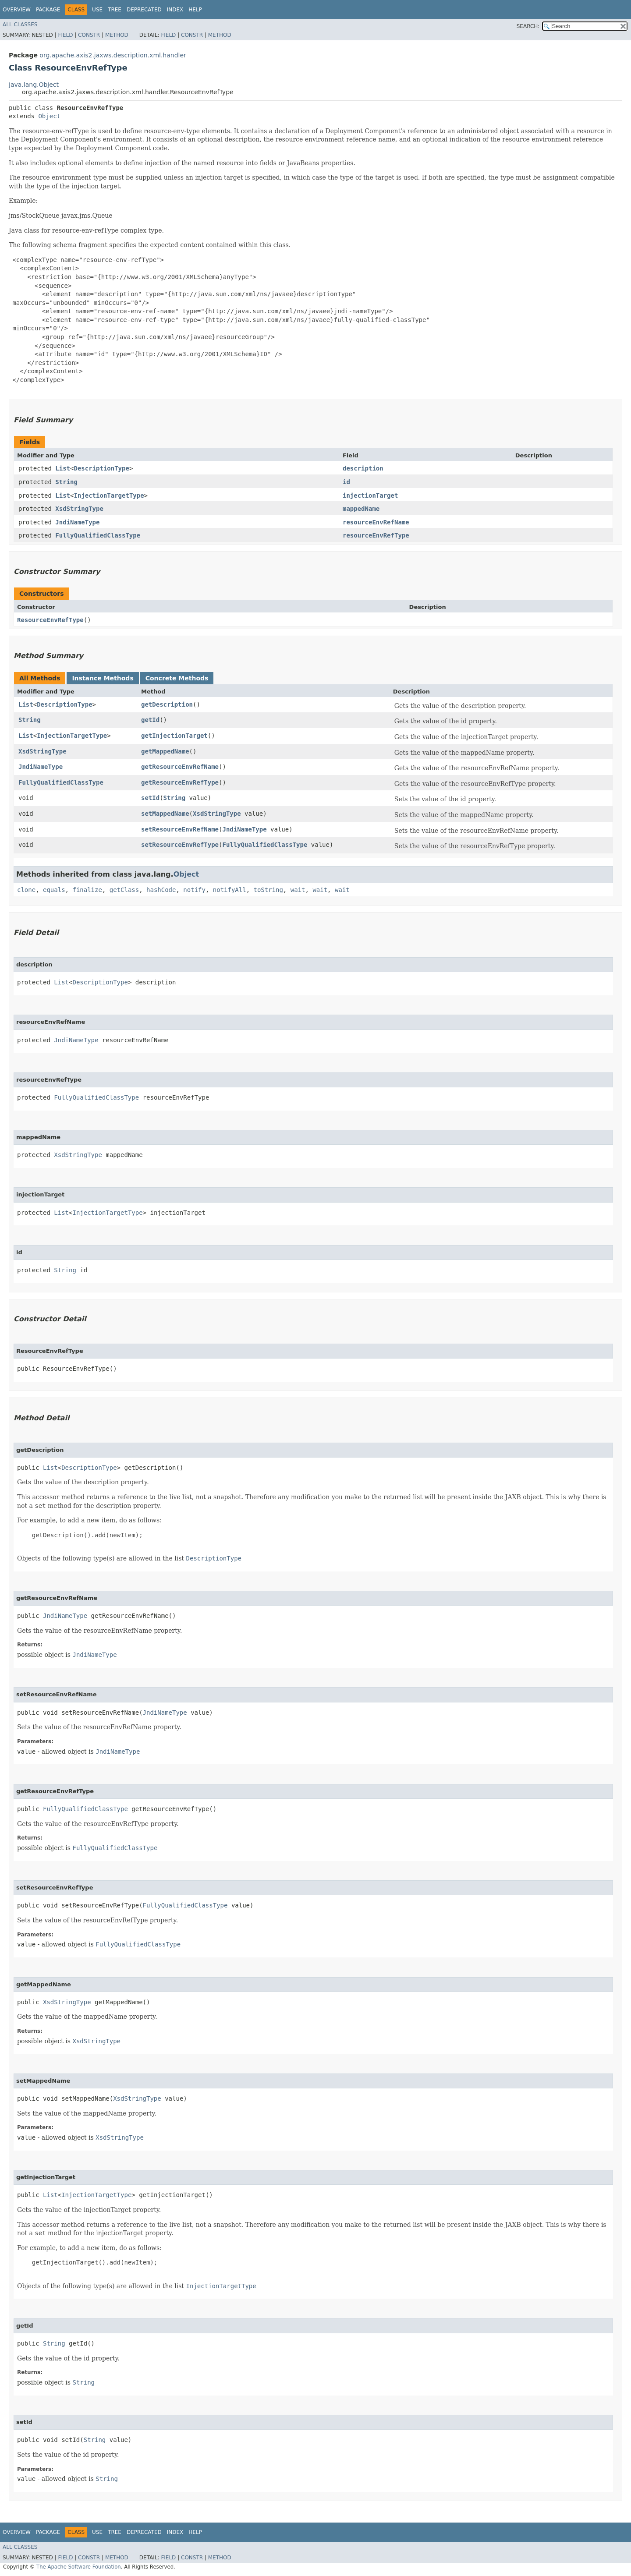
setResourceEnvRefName (180, 829)
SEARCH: (528, 26)
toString (268, 889)
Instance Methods (102, 678)
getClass (124, 889)
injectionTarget (370, 495)
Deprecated (144, 10)
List (62, 468)
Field (65, 35)
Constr (89, 35)
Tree (114, 10)
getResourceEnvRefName (180, 766)
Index (175, 10)
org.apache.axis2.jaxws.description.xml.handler (112, 55)
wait (298, 889)
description (363, 468)
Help (195, 10)
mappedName (361, 508)
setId (150, 797)
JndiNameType (77, 522)
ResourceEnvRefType (50, 619)
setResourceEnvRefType (180, 844)
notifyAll (229, 889)
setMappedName (165, 813)
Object (49, 116)
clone (26, 889)
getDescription (167, 704)
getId (150, 719)
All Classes (20, 24)
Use (97, 10)
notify (194, 889)
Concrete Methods (177, 678)
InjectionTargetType (109, 495)
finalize (87, 889)
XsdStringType (79, 508)
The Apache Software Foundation (78, 2567)
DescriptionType (101, 468)
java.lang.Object (34, 84)
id (346, 481)
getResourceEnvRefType (180, 782)
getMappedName (165, 751)
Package (48, 10)
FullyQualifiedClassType (97, 535)
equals (54, 889)
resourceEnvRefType (376, 535)
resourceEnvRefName (376, 522)
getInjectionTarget (174, 735)
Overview (17, 10)
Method (116, 35)
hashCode (161, 889)
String (66, 481)
